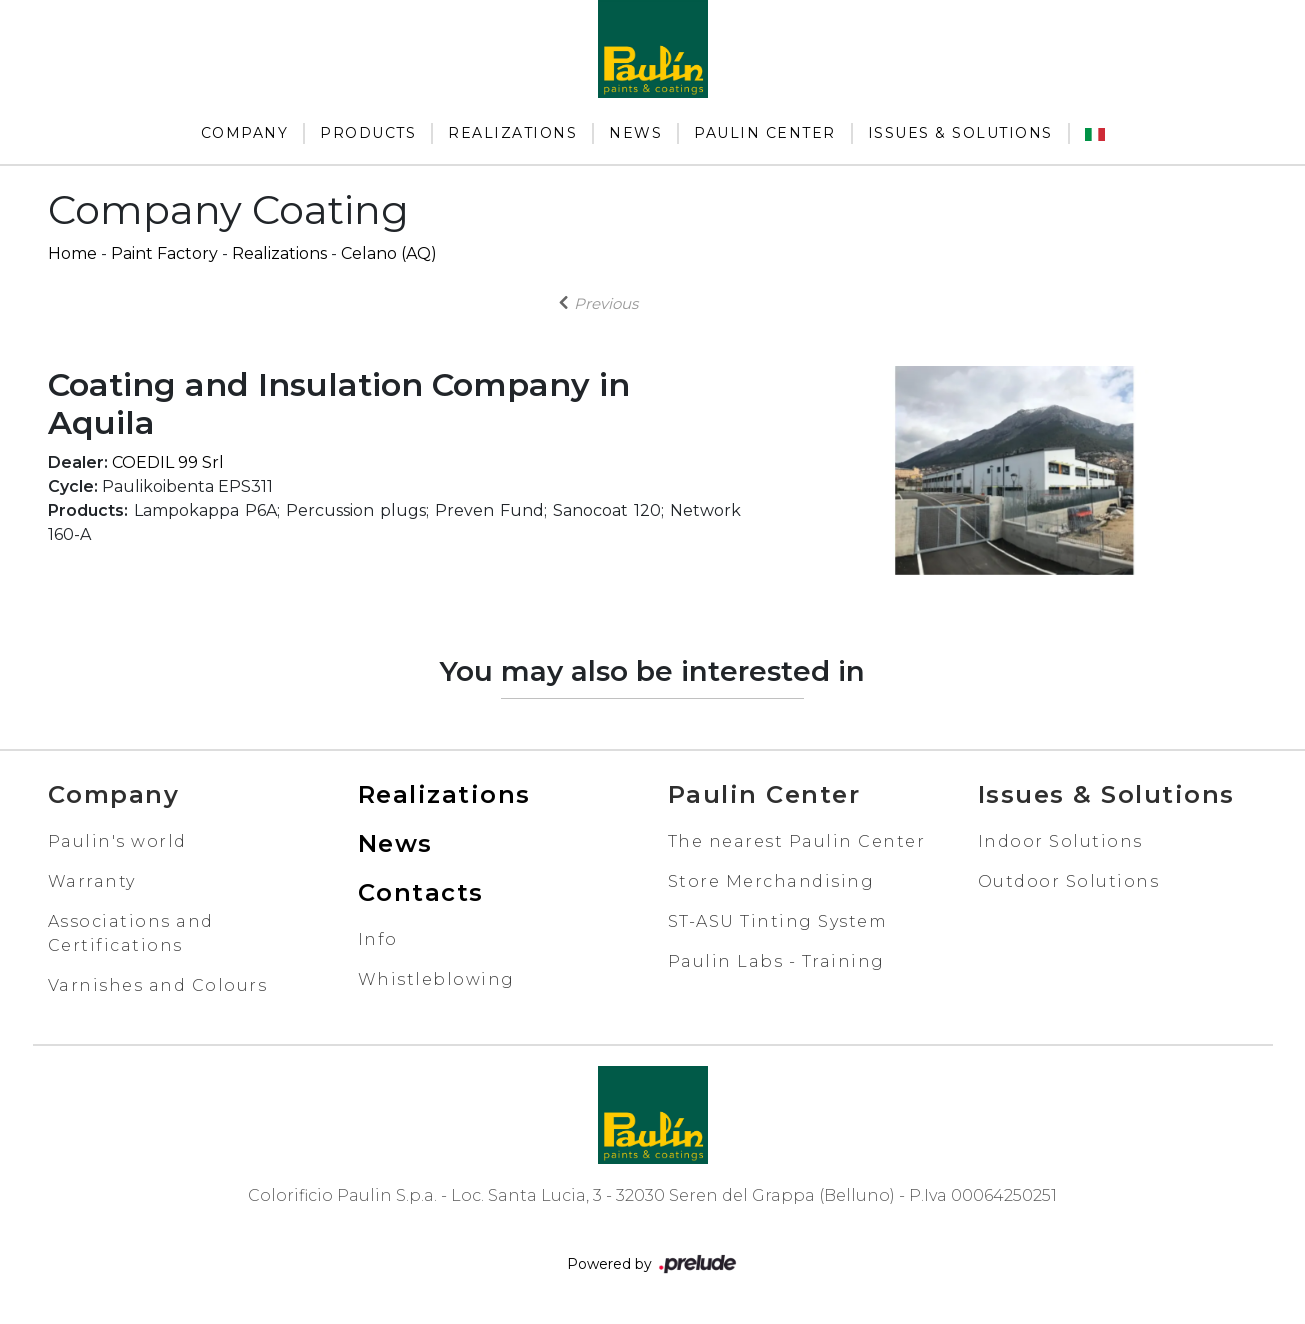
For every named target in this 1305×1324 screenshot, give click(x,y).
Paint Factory (164, 253)
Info (378, 939)
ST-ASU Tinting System (778, 921)
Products (368, 133)
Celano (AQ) (389, 253)
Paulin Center (765, 133)
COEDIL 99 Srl (168, 462)
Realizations (512, 133)
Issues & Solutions (960, 133)
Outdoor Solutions (1069, 881)
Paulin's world (117, 841)
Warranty (92, 881)
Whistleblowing (436, 979)
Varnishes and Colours (158, 985)
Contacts (421, 892)
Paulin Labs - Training (776, 961)
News (635, 133)
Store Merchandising (771, 881)
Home (72, 253)
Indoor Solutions (1060, 841)
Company (245, 133)
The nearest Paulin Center (797, 841)
